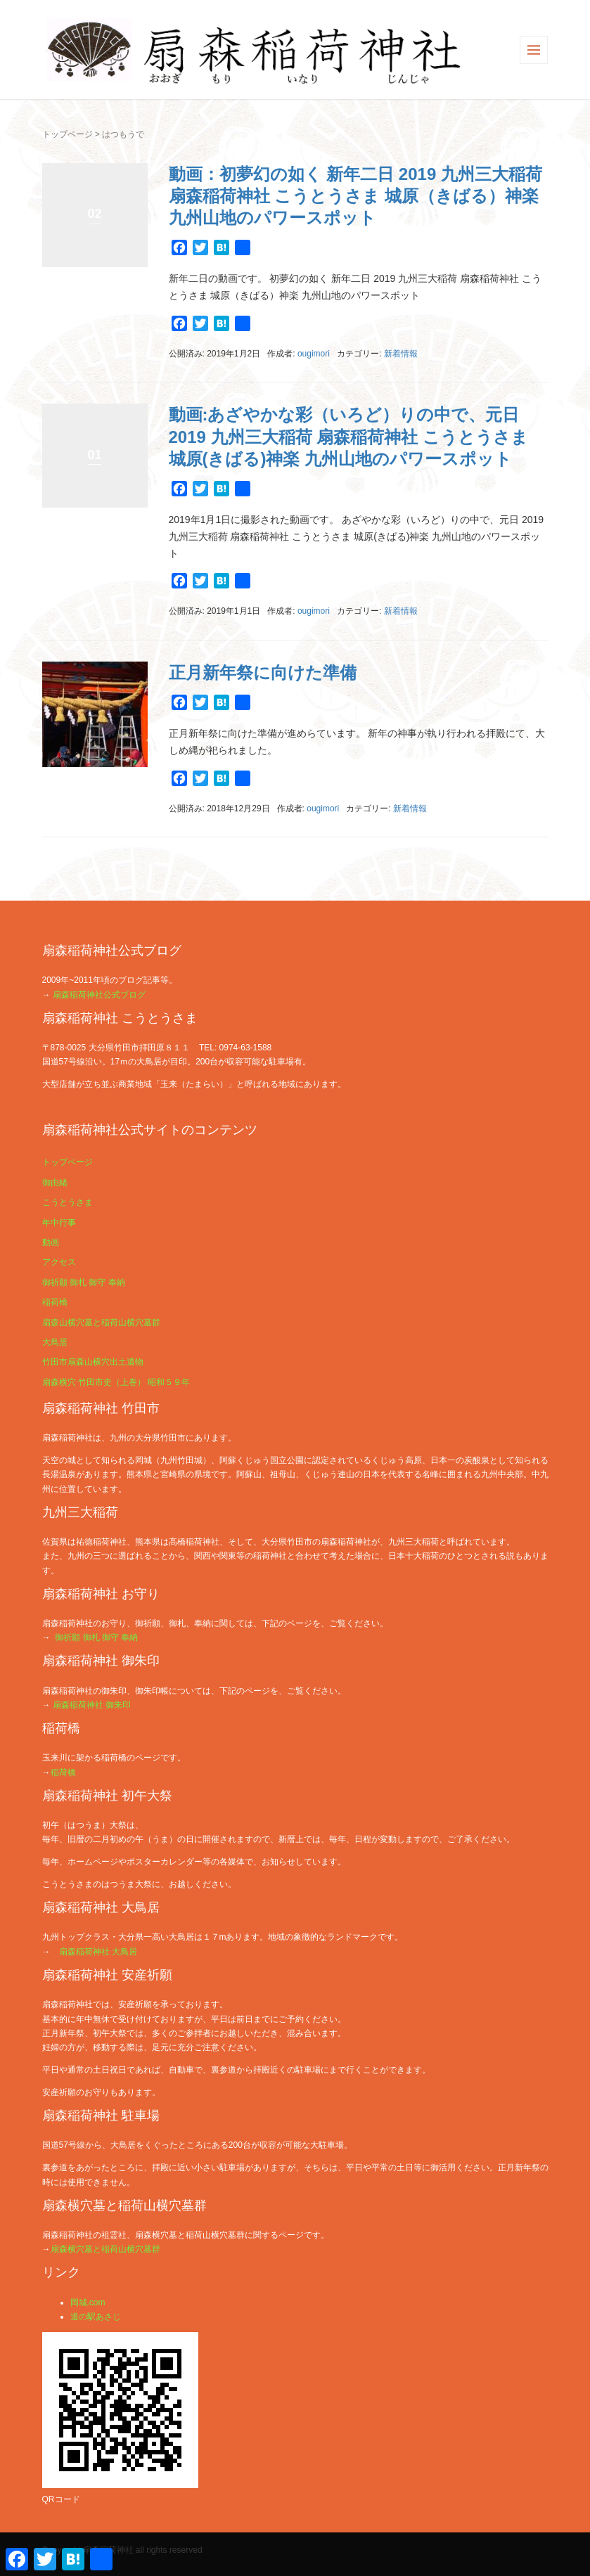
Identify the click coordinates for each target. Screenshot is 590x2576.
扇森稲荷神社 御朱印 (92, 1705)
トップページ (67, 134)
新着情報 (401, 354)
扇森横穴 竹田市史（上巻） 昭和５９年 (116, 1382)
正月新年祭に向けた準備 (263, 672)
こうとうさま (67, 1202)
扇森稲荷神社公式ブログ (99, 995)
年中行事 (59, 1223)
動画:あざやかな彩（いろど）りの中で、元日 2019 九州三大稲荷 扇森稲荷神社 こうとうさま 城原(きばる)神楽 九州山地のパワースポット (348, 436)
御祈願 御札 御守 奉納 (83, 1282)
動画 (50, 1242)
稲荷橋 (55, 1302)
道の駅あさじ (95, 2316)
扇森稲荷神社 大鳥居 (98, 1952)
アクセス (59, 1262)
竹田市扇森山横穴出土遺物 (92, 1362)
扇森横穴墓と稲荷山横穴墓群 (105, 2249)
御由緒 (55, 1182)
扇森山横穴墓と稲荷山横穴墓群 (101, 1322)
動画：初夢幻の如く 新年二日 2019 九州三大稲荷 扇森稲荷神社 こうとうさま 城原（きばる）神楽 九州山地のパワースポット (355, 196)
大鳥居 (55, 1342)
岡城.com (87, 2302)
